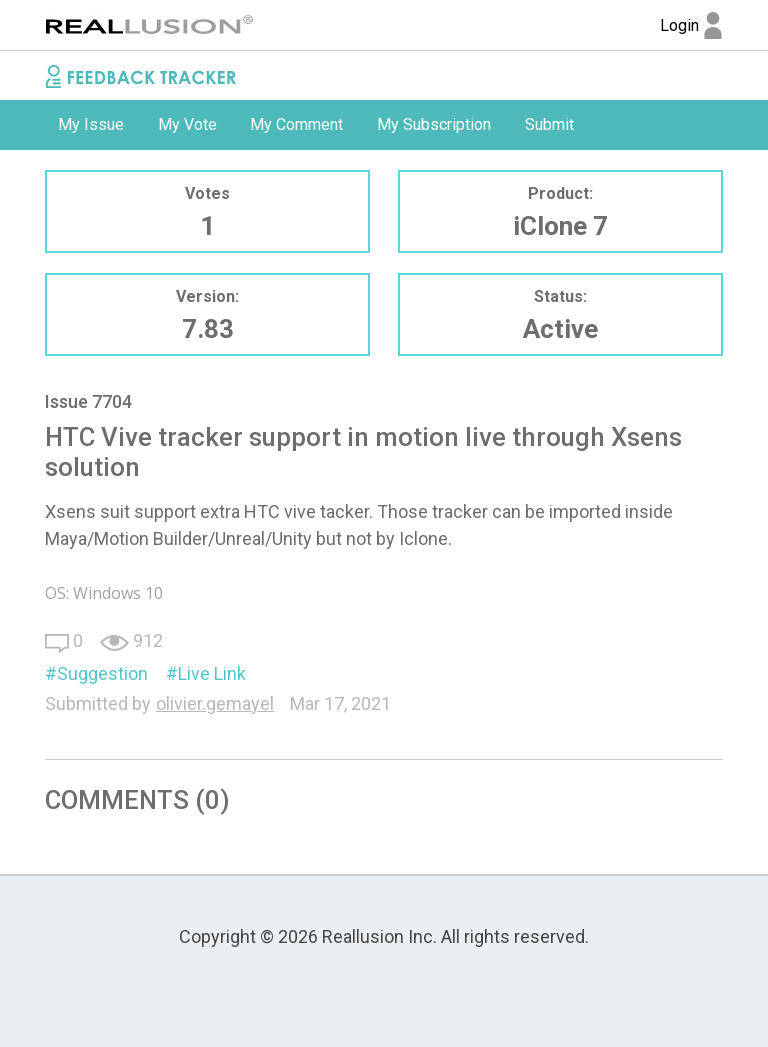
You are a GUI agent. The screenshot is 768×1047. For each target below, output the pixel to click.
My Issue (91, 124)
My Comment (296, 124)
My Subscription (434, 124)
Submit (549, 124)
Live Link (212, 673)
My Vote (187, 124)
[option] (91, 125)
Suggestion (102, 673)
